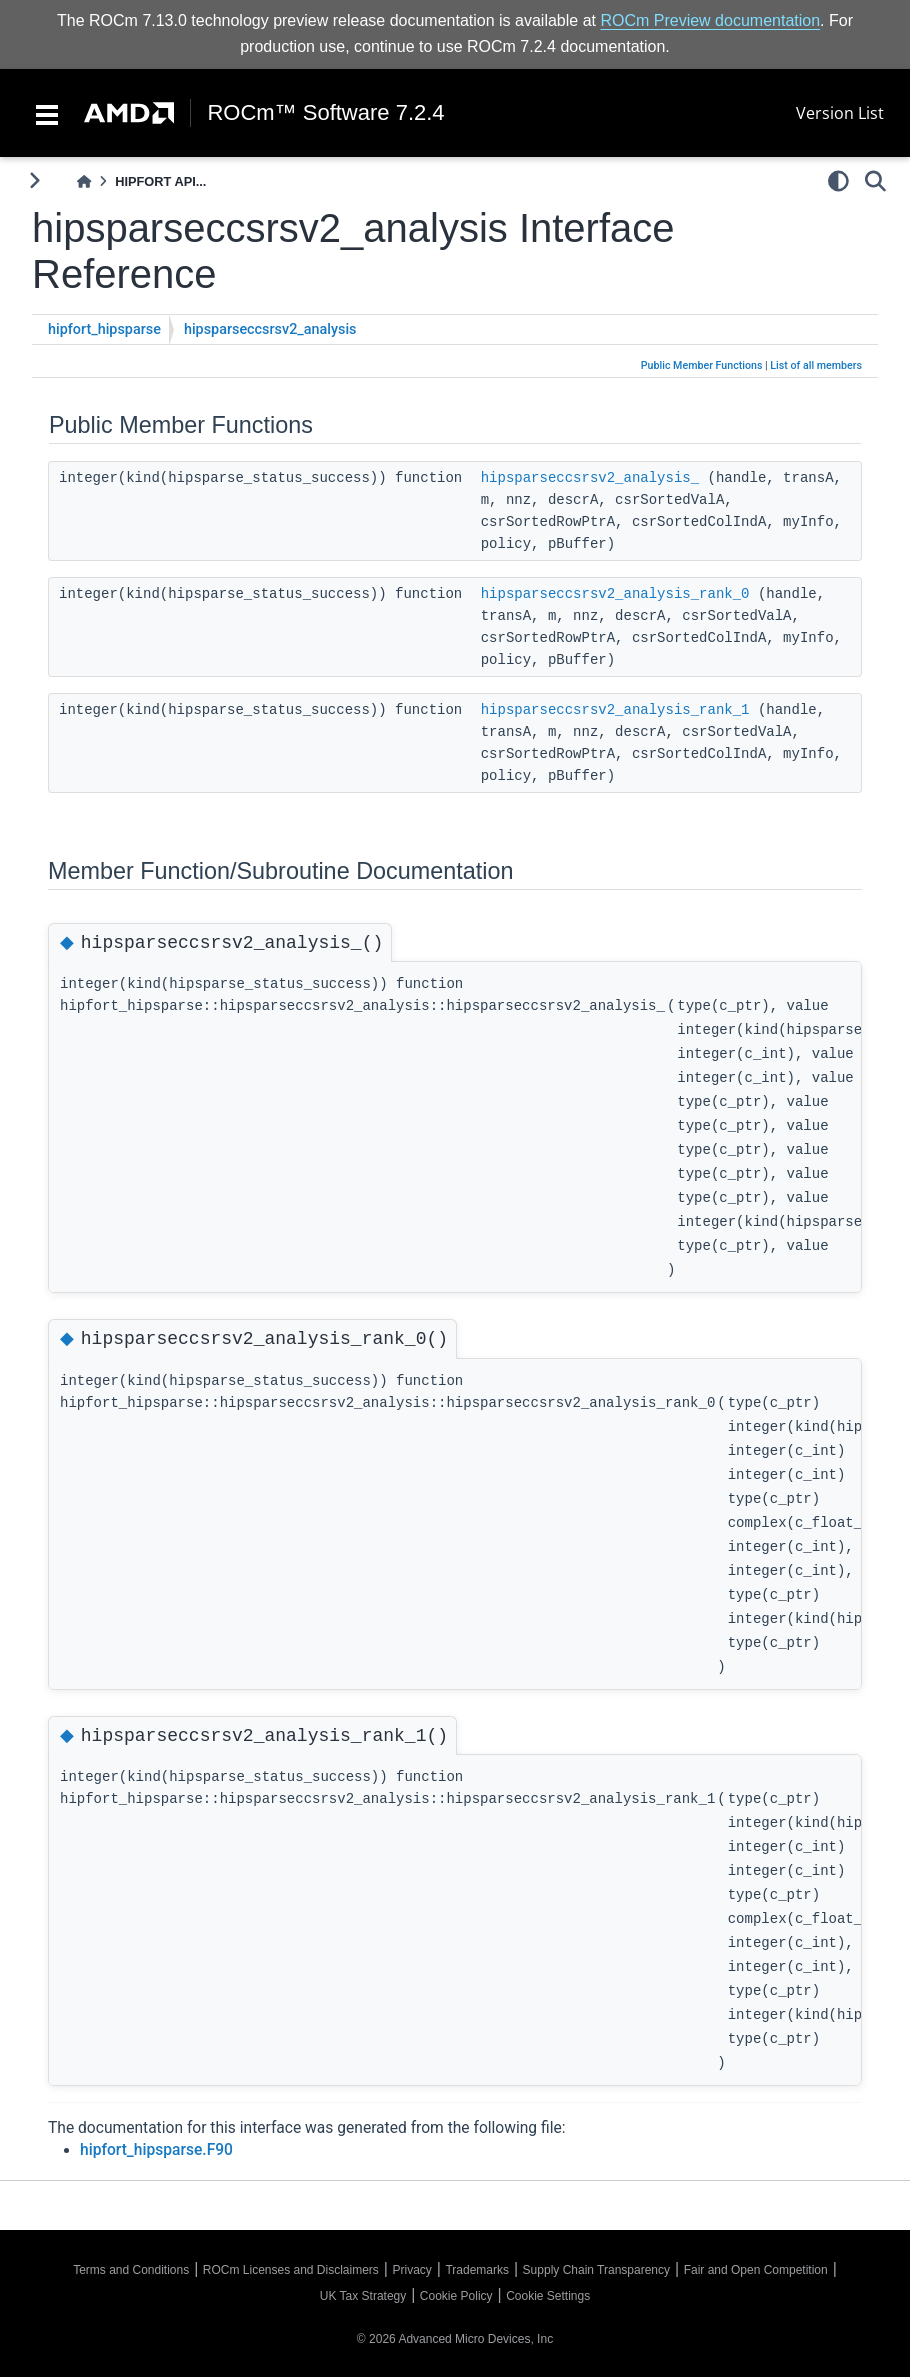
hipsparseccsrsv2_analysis (270, 329)
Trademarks (477, 2270)
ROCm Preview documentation (710, 20)
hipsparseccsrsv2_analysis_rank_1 (615, 710)
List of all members (816, 365)
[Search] (875, 181)
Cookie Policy (456, 2296)
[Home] (84, 181)
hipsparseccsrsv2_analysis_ (590, 478)
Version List (840, 113)
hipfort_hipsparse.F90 (156, 2150)
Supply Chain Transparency (596, 2270)
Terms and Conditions (131, 2270)
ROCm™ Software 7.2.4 (325, 113)
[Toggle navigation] (47, 113)
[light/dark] (838, 181)
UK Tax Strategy (363, 2296)
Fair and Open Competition (756, 2270)
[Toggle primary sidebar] (34, 180)
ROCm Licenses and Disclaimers (291, 2270)
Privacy (411, 2270)
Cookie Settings (548, 2296)
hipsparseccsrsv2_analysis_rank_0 (615, 594)
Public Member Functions (702, 365)
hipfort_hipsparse (104, 329)
